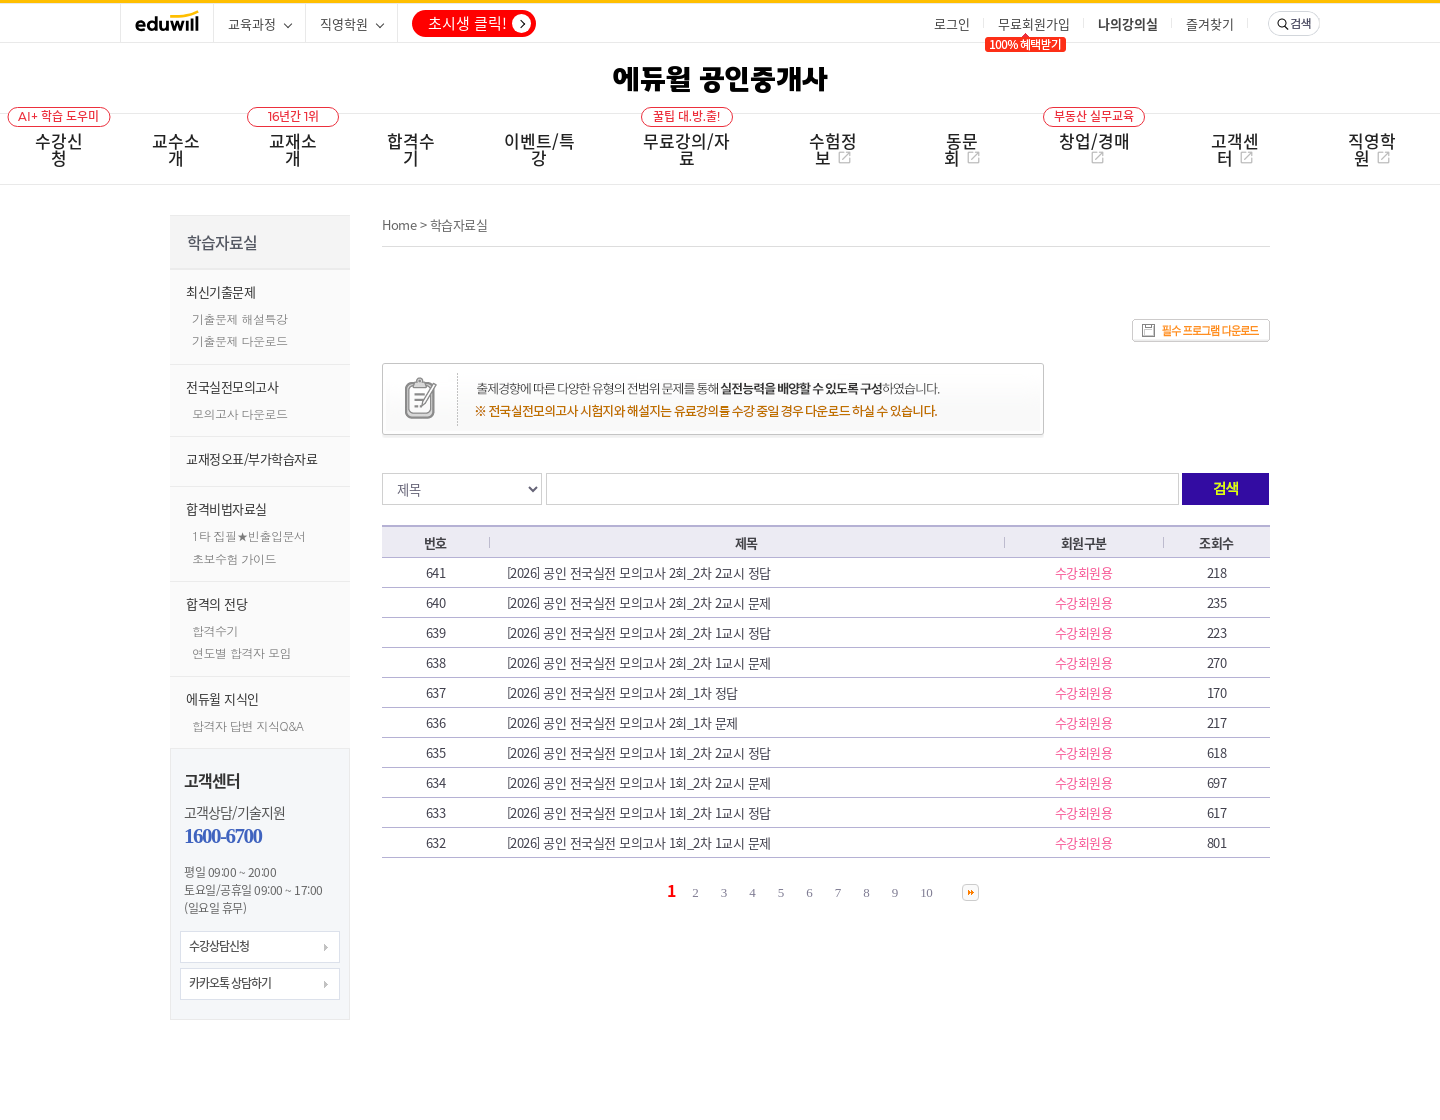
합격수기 (215, 630)
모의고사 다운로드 (240, 413)
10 (926, 892)
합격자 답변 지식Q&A (248, 725)
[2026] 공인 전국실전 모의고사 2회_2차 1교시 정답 (639, 632)
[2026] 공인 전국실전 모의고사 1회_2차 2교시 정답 (639, 752)
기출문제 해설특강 (240, 318)
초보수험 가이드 (234, 558)
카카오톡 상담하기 (230, 983)
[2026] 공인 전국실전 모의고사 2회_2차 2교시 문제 (639, 602)
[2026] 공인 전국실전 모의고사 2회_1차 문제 (622, 722)
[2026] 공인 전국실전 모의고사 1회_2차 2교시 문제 (639, 782)
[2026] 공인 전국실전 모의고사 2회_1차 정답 (622, 692)
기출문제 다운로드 (240, 340)
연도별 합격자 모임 (241, 652)
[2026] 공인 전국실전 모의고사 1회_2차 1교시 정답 (639, 812)
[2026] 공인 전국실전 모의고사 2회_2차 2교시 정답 (639, 572)
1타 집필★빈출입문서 (249, 535)
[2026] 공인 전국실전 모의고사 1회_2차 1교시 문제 (639, 842)
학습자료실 (459, 224)
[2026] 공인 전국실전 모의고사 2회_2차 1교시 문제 (639, 662)
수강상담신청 (219, 946)
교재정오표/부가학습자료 (251, 458)
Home (399, 224)
